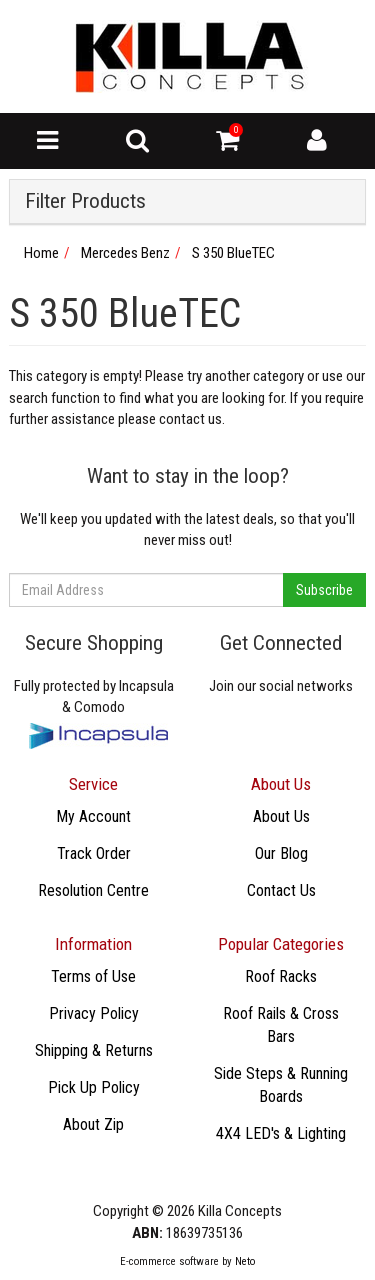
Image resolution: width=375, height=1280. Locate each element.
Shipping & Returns (94, 1050)
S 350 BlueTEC (233, 253)
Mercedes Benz (125, 253)
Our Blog (281, 853)
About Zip (93, 1124)
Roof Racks (281, 976)
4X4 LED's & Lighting (281, 1133)
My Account (93, 816)
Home (41, 253)
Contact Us (281, 890)
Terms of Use (93, 976)
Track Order (94, 853)
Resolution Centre (93, 890)
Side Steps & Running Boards (281, 1085)
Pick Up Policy (94, 1087)
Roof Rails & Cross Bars (281, 1025)
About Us (281, 816)
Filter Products (85, 201)
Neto (245, 1261)
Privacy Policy (94, 1013)
